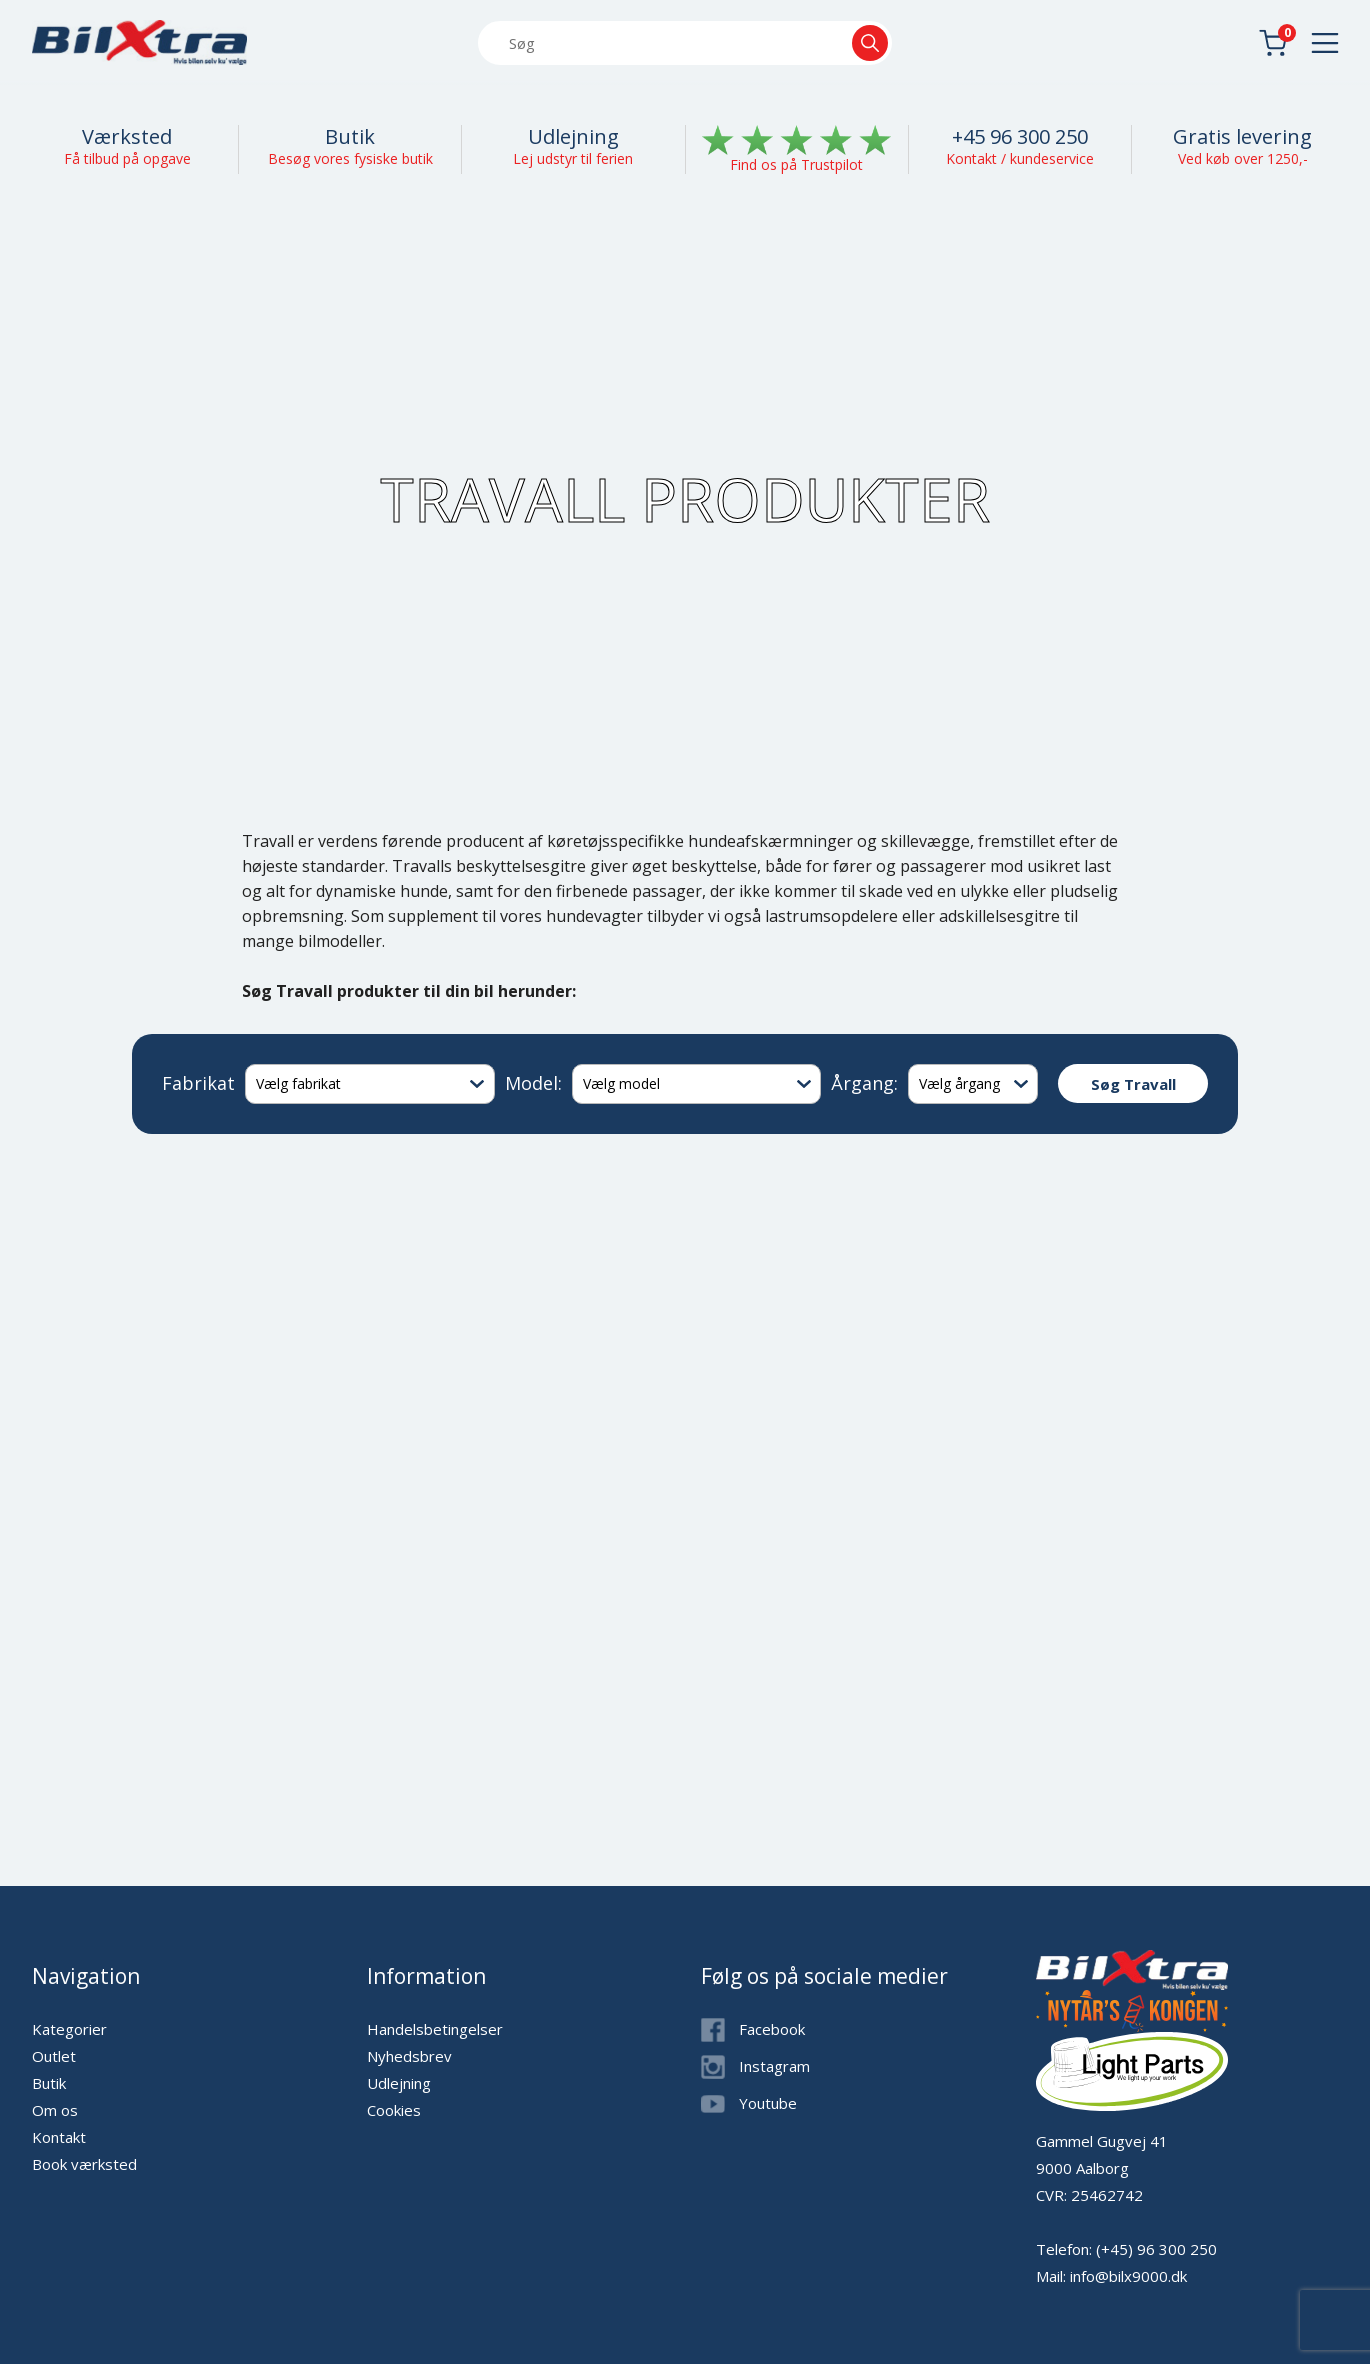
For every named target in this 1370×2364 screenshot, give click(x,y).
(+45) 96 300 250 (1156, 2249)
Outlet (54, 2056)
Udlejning (573, 136)
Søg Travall (1133, 1084)
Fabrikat (198, 1083)
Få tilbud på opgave (127, 158)
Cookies (394, 2110)
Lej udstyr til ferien (573, 158)
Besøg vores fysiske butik (350, 158)
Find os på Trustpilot (796, 164)
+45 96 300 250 (1020, 136)
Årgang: (864, 1083)
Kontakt (59, 2137)
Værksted (127, 136)
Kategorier (69, 2029)
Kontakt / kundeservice (1020, 158)
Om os (55, 2110)
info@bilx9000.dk (1128, 2276)
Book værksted (84, 2164)
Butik (350, 136)
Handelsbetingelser (435, 2029)
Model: (533, 1083)
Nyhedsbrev (409, 2056)
